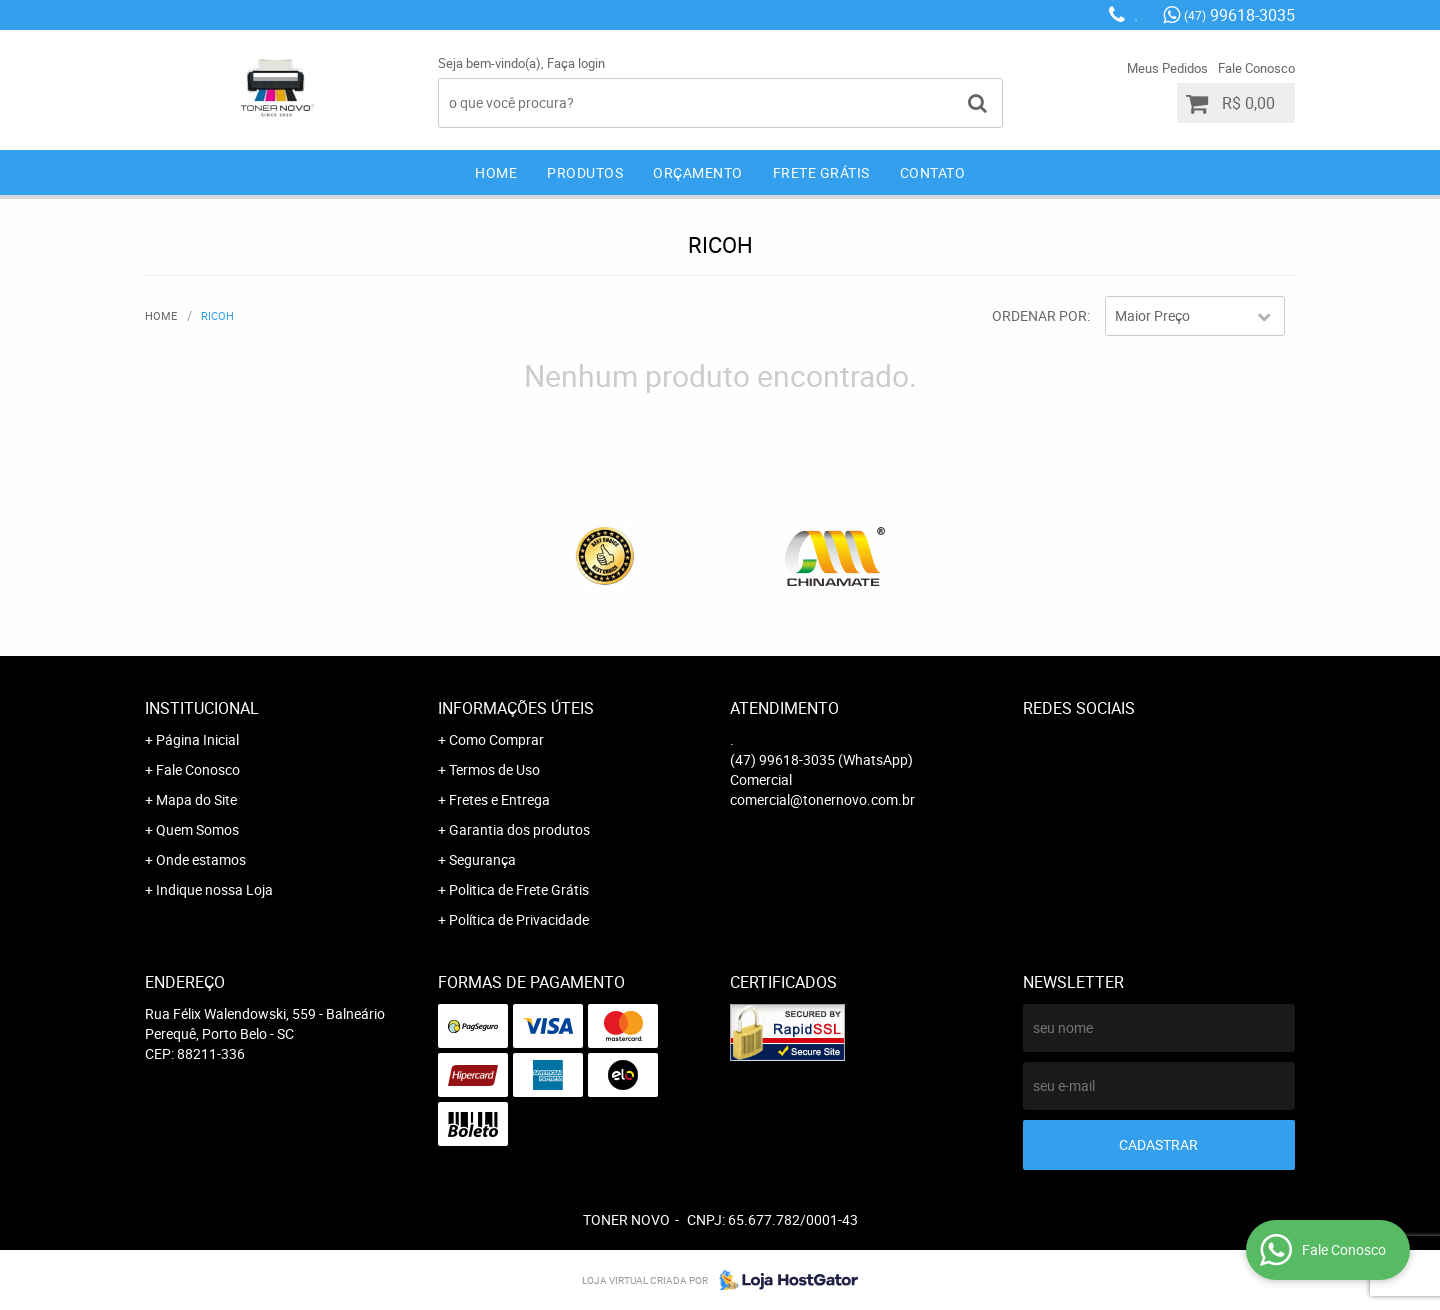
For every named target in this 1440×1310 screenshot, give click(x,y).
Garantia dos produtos (519, 829)
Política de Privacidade (519, 919)
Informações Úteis (516, 708)
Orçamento (698, 172)
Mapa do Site (196, 799)
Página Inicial (197, 739)
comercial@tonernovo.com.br (822, 799)
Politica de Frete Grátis (519, 889)
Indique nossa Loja (214, 889)
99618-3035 (1239, 15)
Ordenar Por (1039, 315)
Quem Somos (197, 829)
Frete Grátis (821, 172)
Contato (933, 172)
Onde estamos (201, 859)
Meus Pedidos (1167, 68)
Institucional (202, 708)
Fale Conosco (1256, 68)
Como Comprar (496, 739)
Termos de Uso (494, 769)
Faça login (576, 63)
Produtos (585, 172)
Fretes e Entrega (499, 799)
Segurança (482, 859)
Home (496, 172)
